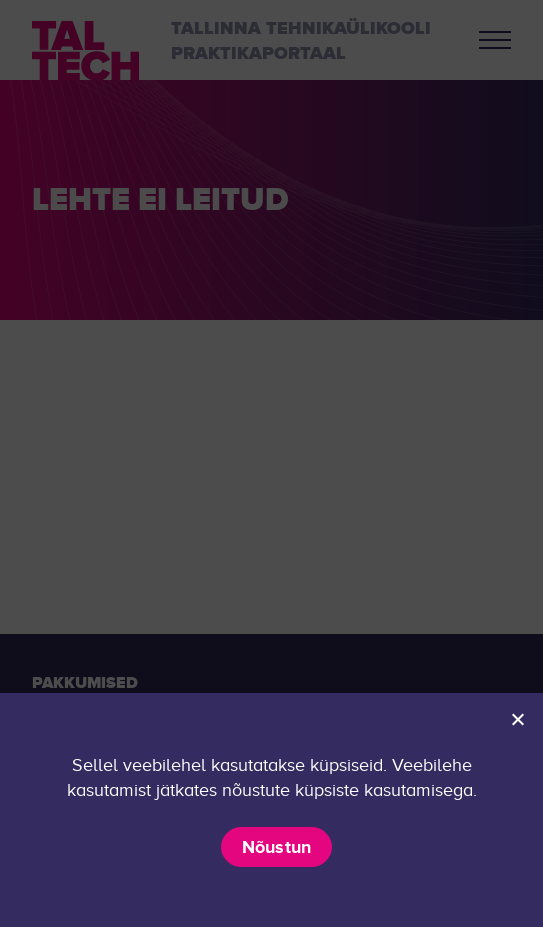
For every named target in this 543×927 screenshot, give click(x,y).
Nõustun (277, 847)
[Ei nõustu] (517, 719)
